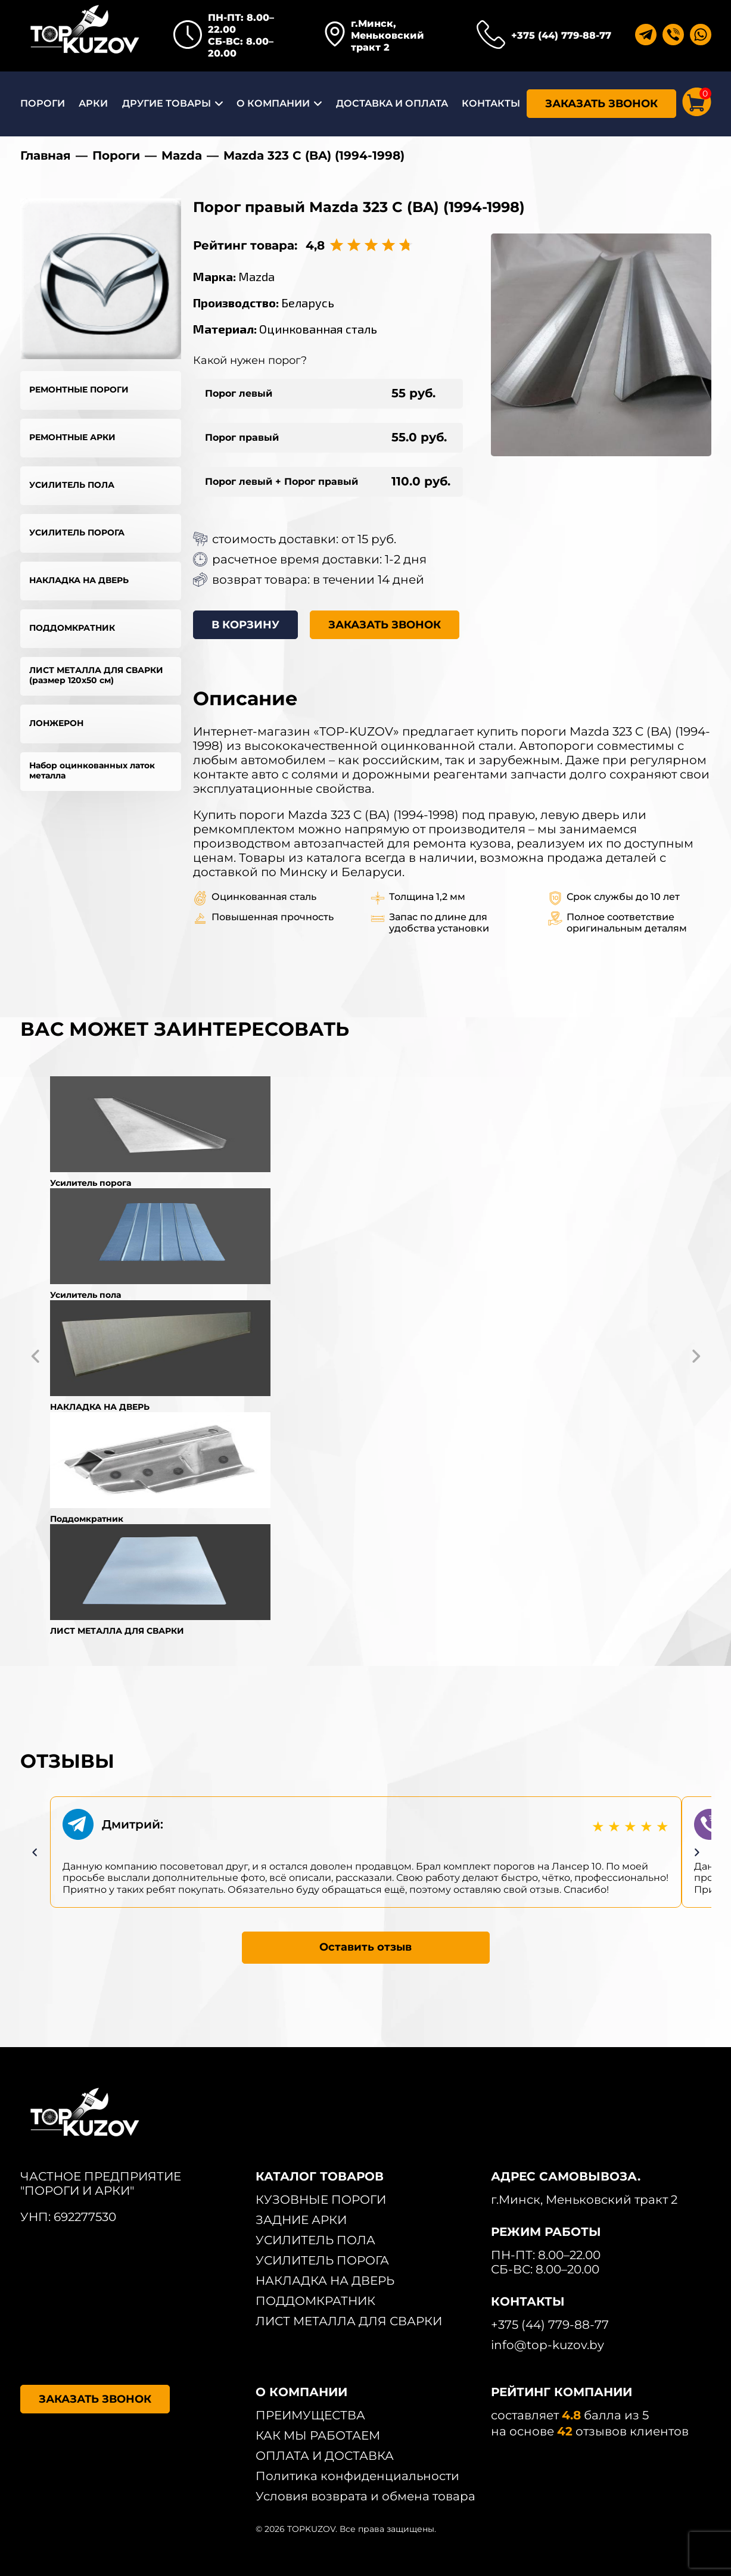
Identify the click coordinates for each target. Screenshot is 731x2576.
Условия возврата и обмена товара (365, 2496)
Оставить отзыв (365, 1947)
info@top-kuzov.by (547, 2345)
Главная (45, 155)
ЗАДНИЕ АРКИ (301, 2220)
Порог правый (242, 437)
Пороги (116, 155)
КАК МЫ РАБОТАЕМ (318, 2435)
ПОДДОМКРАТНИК (72, 627)
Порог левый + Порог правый (281, 481)
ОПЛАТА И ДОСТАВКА (325, 2456)
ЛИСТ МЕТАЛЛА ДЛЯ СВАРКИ (349, 2321)
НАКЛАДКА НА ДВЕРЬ (79, 580)
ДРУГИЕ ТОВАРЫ (166, 103)
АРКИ (93, 103)
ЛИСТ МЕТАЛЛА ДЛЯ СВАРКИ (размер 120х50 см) (96, 675)
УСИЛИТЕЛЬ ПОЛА (71, 484)
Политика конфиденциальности (357, 2476)
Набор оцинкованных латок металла (92, 770)
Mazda (181, 155)
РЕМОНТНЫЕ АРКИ (72, 437)
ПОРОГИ (42, 103)
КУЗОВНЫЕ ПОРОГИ (321, 2199)
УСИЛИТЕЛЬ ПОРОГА (77, 532)
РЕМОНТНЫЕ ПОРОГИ (79, 389)
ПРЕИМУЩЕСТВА (310, 2415)
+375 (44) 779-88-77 (561, 35)
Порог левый (238, 393)
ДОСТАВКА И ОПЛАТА (392, 103)
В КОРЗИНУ (245, 624)
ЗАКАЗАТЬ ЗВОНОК (601, 103)
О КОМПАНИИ (273, 103)
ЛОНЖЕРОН (56, 723)
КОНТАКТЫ (491, 103)
